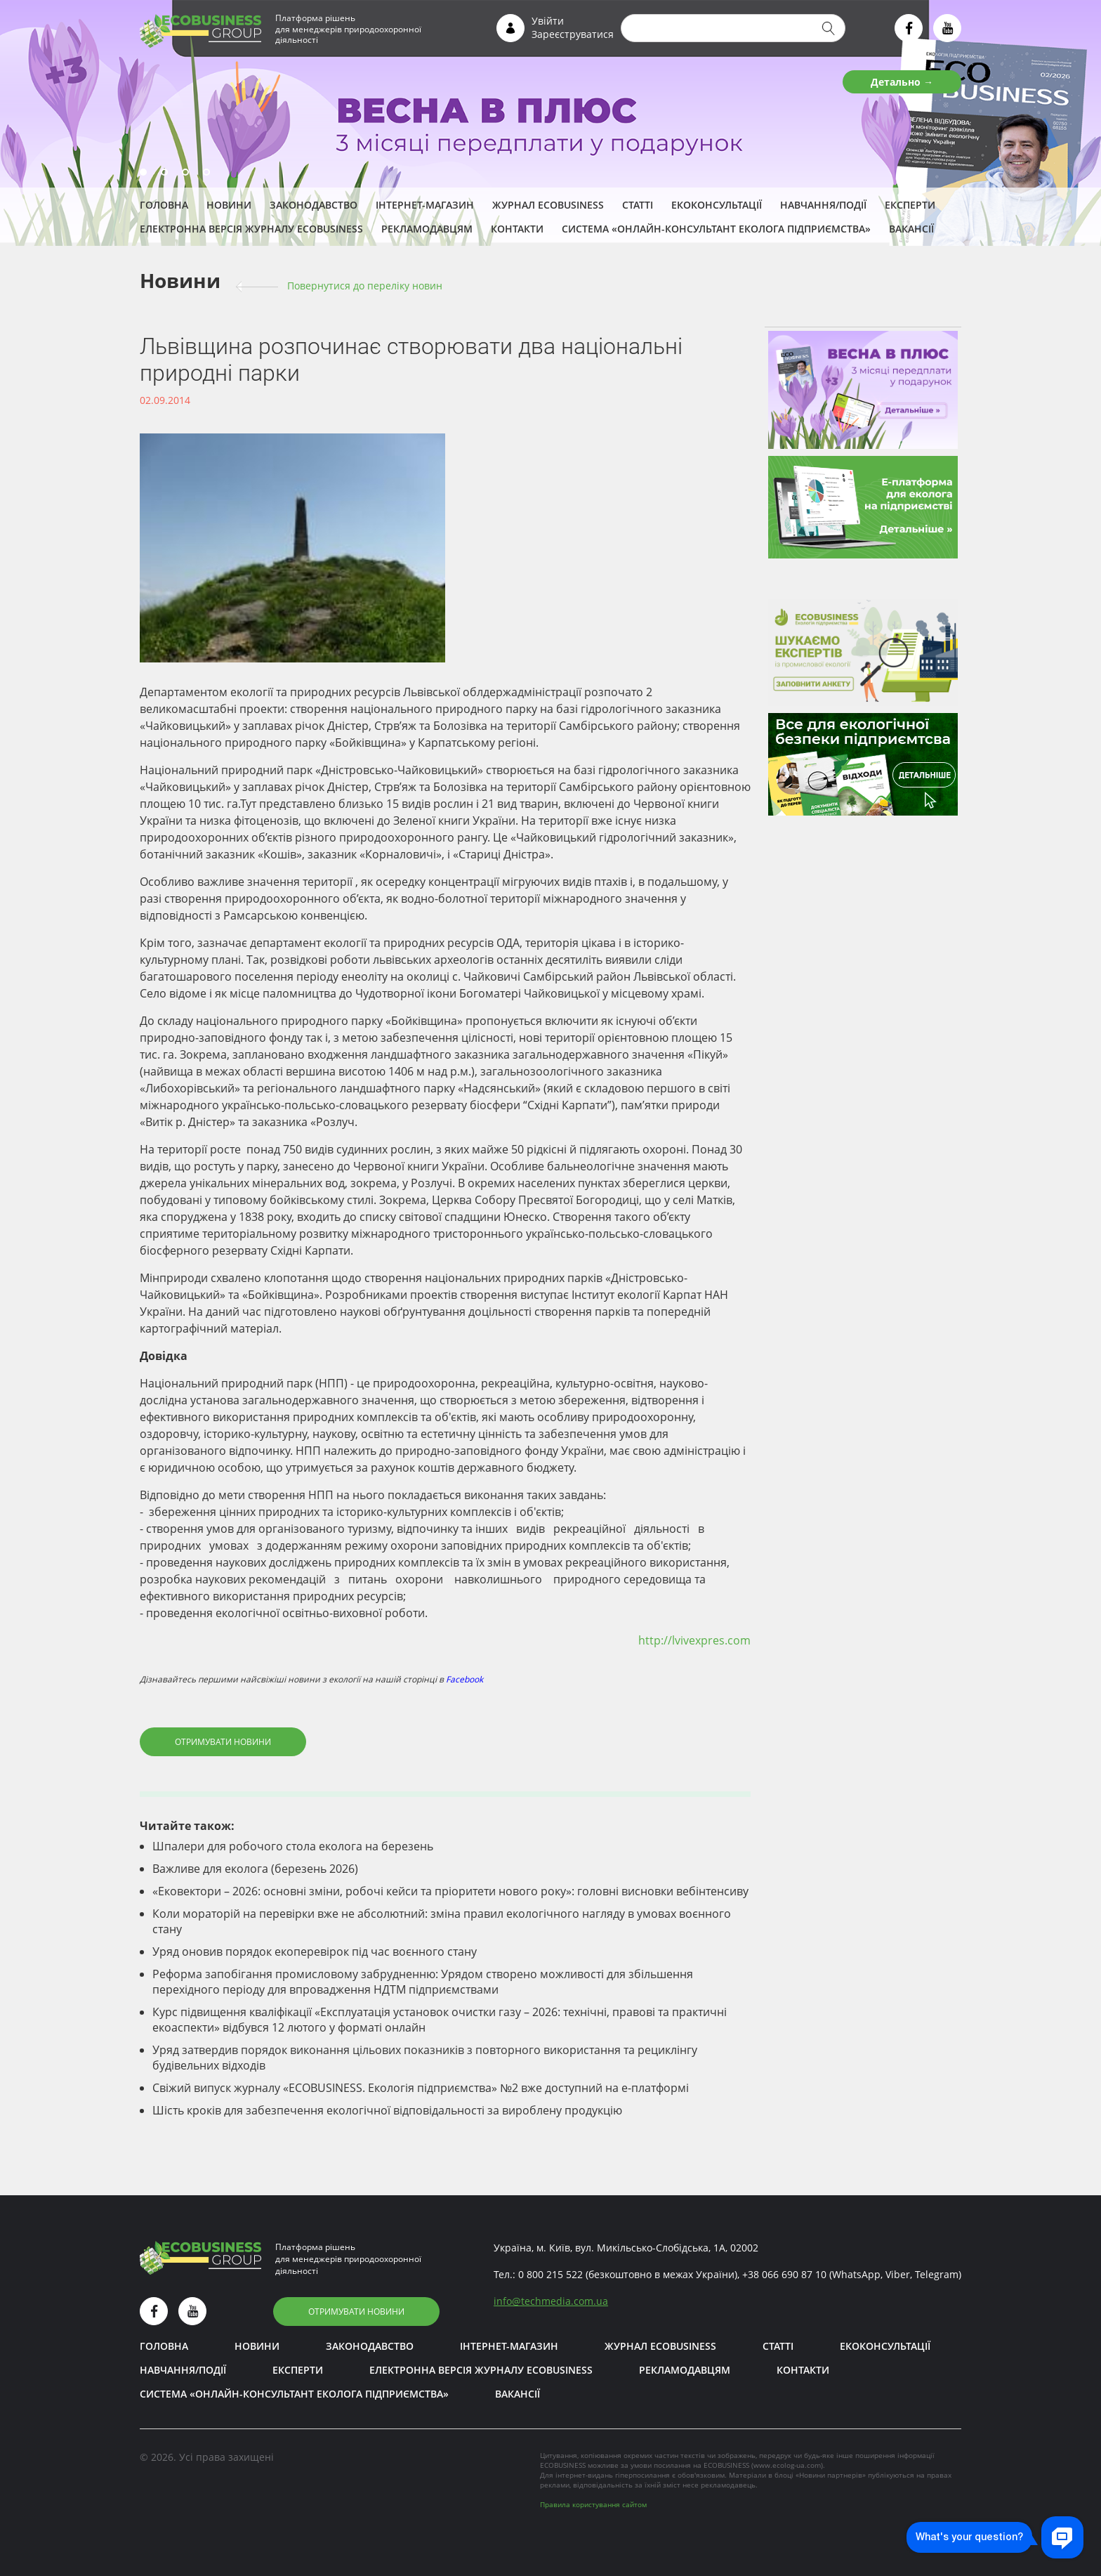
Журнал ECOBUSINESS (548, 204)
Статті (637, 204)
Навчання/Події (823, 204)
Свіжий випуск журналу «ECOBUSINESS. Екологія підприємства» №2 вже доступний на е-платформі (420, 2088)
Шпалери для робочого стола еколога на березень (292, 1846)
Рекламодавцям (427, 228)
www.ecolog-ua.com (787, 2465)
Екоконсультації (716, 204)
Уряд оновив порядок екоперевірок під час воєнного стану (314, 1951)
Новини (228, 204)
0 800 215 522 (550, 2274)
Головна (164, 204)
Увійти (548, 20)
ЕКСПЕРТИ (910, 204)
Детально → (902, 82)
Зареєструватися (573, 34)
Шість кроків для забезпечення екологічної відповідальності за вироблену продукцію (387, 2110)
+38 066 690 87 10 (784, 2274)
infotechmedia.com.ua (551, 2301)
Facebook (464, 1679)
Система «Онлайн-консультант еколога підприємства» (716, 228)
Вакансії (911, 228)
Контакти (517, 228)
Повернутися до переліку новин (364, 285)
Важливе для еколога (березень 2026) (255, 1868)
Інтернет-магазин (425, 204)
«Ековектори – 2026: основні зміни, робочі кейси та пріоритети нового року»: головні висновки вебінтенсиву (450, 1891)
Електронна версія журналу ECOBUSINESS (251, 228)
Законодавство (313, 204)
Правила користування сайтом (593, 2504)
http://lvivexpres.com (694, 1640)
